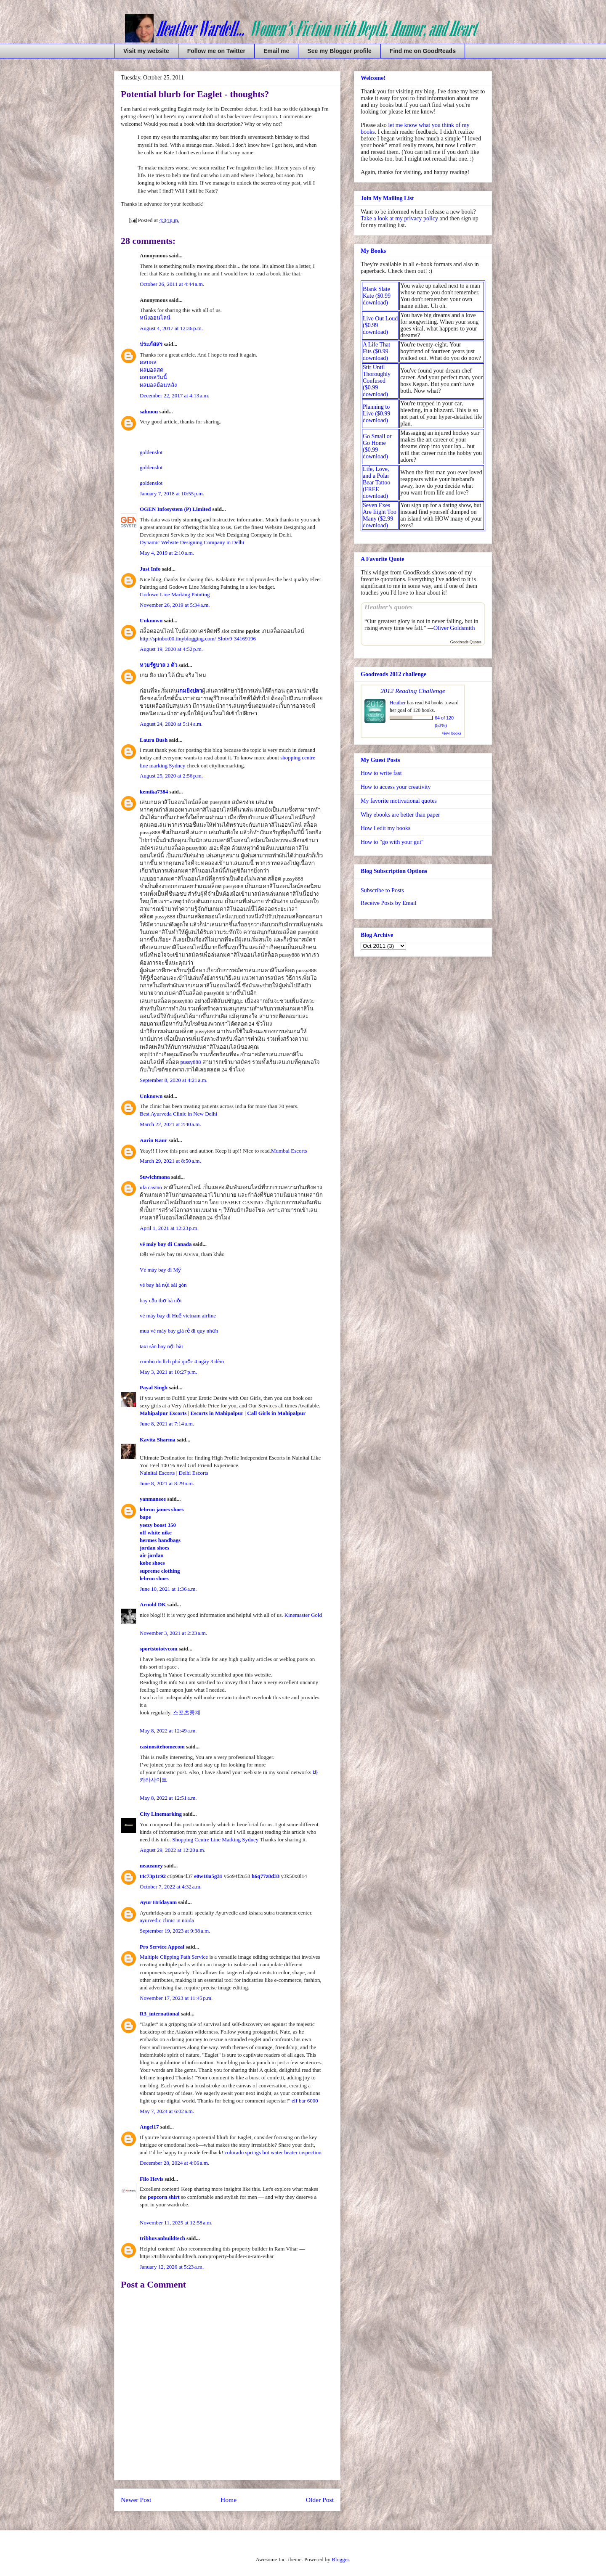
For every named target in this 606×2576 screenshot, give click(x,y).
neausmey (151, 1865)
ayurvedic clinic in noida (167, 1920)
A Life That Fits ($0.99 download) (376, 351)
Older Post (320, 2499)
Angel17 (149, 2127)
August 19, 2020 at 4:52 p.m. (171, 649)
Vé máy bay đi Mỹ (160, 1270)
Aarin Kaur (153, 1140)
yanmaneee (153, 1499)
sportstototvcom (159, 1648)
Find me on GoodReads (423, 51)
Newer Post (136, 2499)
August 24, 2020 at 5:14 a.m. (171, 724)
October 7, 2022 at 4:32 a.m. (171, 1886)
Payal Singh (153, 1387)
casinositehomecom (162, 1746)
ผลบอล (148, 362)
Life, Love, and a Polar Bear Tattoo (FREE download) (376, 482)
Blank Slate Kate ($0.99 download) (377, 296)
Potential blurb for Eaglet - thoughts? (195, 94)
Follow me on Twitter (216, 51)
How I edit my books (385, 828)
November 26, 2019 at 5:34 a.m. (175, 605)
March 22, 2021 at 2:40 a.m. (170, 1124)
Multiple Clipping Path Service (174, 1957)
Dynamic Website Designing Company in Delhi (192, 542)
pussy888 (191, 1062)
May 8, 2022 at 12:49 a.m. (168, 1730)
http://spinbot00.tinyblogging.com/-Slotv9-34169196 (198, 638)
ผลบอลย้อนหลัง (158, 385)
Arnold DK (153, 1604)
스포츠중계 (186, 1712)
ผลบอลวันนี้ (153, 377)
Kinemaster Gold (303, 1615)
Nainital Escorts (157, 1473)
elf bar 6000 (305, 2100)
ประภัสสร (151, 344)
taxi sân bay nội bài (161, 1346)
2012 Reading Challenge (412, 690)
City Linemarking (161, 1814)
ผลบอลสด (151, 370)
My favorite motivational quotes (399, 801)
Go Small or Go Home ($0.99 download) (377, 446)
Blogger (340, 2559)
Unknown (151, 620)
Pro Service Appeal (162, 1947)
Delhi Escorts (193, 1473)
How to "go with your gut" (392, 842)
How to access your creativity (396, 787)
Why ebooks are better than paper (400, 815)
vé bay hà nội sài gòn (163, 1285)
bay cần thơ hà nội (161, 1300)
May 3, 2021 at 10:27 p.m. (168, 1372)
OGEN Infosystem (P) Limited (175, 509)
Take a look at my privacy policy (399, 218)
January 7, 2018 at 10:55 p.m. (172, 493)
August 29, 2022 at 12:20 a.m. (172, 1850)
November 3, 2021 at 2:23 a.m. (173, 1633)
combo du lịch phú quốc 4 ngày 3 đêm (182, 1361)
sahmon (149, 411)
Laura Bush (153, 740)
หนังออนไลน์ (155, 318)
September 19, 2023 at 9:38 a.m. (175, 1931)
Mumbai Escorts (289, 1151)
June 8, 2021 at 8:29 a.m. (167, 1483)
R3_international (160, 2013)
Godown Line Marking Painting (175, 594)
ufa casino (151, 1187)
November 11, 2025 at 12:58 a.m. (176, 2222)
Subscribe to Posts (382, 890)
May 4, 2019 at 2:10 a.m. (167, 553)
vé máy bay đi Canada (166, 1244)
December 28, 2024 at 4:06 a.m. (174, 2163)
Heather (398, 703)
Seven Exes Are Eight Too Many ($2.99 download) (379, 515)
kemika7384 (154, 791)
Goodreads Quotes (465, 642)
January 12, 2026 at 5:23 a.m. (172, 2267)
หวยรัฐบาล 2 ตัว (158, 665)
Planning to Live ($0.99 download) (376, 413)
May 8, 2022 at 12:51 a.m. (168, 1798)
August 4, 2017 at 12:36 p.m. (171, 328)
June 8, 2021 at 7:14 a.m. (167, 1423)
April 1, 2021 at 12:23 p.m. (169, 1228)
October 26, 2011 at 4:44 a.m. (172, 284)
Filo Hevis (151, 2179)
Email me (276, 51)
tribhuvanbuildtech (162, 2238)
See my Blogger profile (339, 51)
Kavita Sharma (157, 1439)
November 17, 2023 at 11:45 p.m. (176, 1998)
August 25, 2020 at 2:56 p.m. (171, 775)
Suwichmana (155, 1177)
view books (451, 733)
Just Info (150, 569)
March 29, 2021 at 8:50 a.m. (170, 1161)
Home (229, 2499)
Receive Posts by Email (389, 903)
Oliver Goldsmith (454, 628)
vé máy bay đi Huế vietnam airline (178, 1315)
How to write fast (381, 773)
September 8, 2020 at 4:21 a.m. (173, 1080)
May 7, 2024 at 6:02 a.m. (167, 2111)
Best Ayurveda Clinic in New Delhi (178, 1114)
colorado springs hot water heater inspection (273, 2152)
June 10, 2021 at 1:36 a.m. (168, 1589)
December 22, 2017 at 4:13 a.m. (174, 395)
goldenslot (151, 452)
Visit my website (146, 51)
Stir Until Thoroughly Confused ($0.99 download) (377, 380)
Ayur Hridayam (158, 1902)
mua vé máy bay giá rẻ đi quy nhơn (179, 1331)
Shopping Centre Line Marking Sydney (215, 1839)
